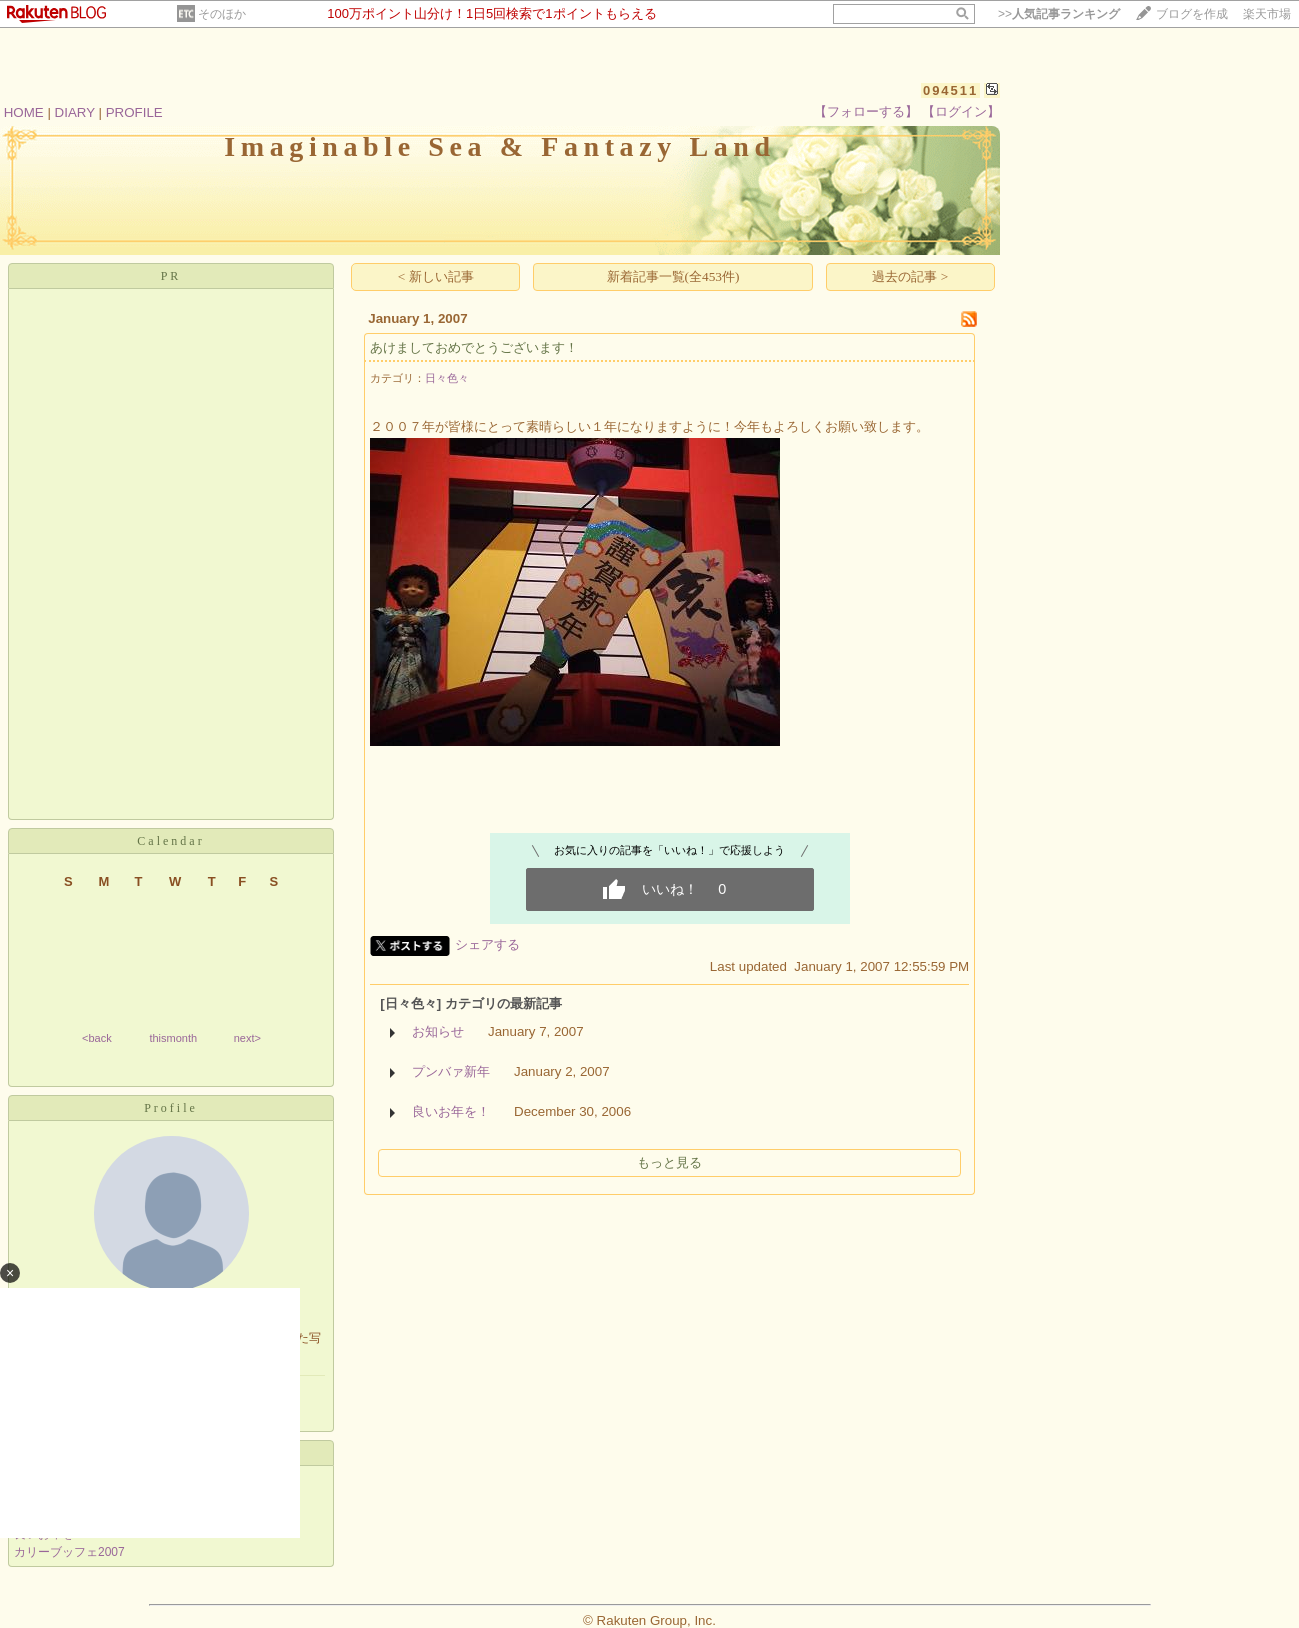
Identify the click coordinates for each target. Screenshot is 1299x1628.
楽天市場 (1267, 14)
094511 (950, 90)
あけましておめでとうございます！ (474, 347)
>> (1059, 14)
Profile (171, 1108)
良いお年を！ (451, 1111)
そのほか (222, 14)
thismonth (173, 1038)
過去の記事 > (910, 276)
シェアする (487, 944)
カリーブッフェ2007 (69, 1552)
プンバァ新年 (451, 1071)
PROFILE (134, 112)
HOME (24, 112)
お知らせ (438, 1031)
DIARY (75, 112)
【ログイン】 (961, 111)
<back (97, 1038)
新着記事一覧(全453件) (673, 276)
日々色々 (447, 378)
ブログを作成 (1192, 14)
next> (247, 1038)
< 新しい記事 (436, 276)
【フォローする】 (866, 111)
